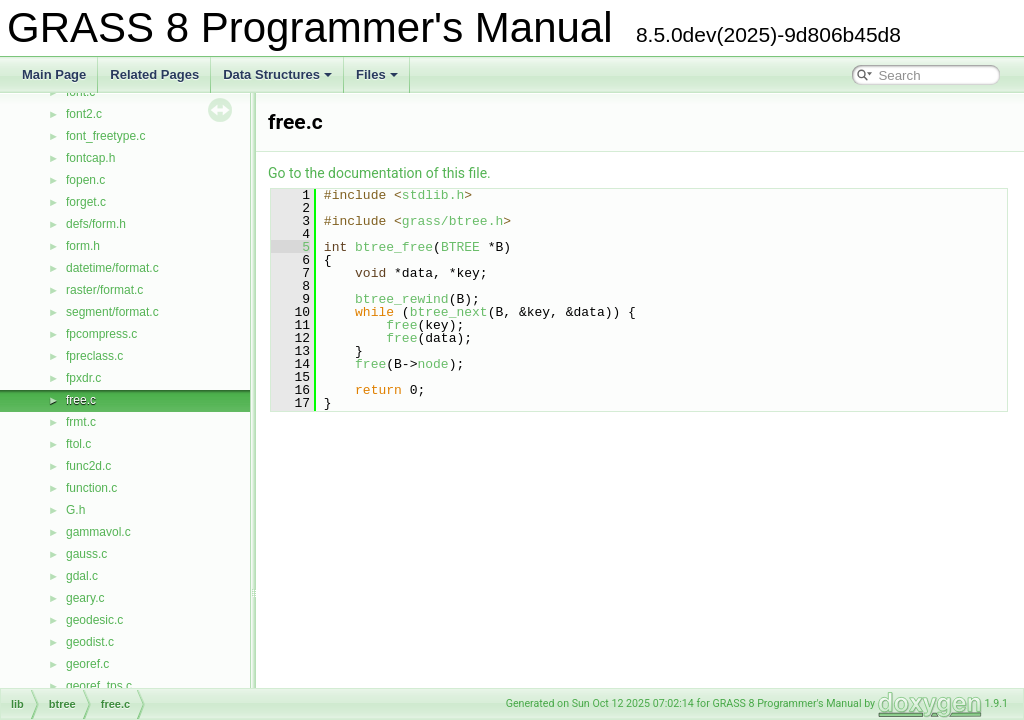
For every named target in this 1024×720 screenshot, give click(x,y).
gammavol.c (98, 532)
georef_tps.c (99, 686)
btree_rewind (402, 299)
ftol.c (78, 444)
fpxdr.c (83, 378)
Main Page (54, 74)
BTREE (460, 247)
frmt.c (81, 422)
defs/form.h (96, 224)
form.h (83, 246)
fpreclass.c (94, 356)
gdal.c (82, 576)
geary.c (85, 598)
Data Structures (277, 74)
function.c (91, 488)
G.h (75, 510)
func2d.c (88, 466)
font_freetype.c (105, 136)
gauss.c (86, 554)
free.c (81, 400)
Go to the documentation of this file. (379, 173)
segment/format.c (112, 312)
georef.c (87, 664)
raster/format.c (104, 290)
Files (377, 74)
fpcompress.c (101, 334)
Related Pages (154, 74)
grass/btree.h (452, 221)
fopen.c (85, 180)
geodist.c (90, 642)
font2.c (84, 114)
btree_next (449, 312)
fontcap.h (90, 158)
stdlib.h (433, 195)
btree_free (394, 247)
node (432, 364)
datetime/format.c (112, 268)
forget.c (86, 202)
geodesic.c (94, 620)
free (401, 325)
